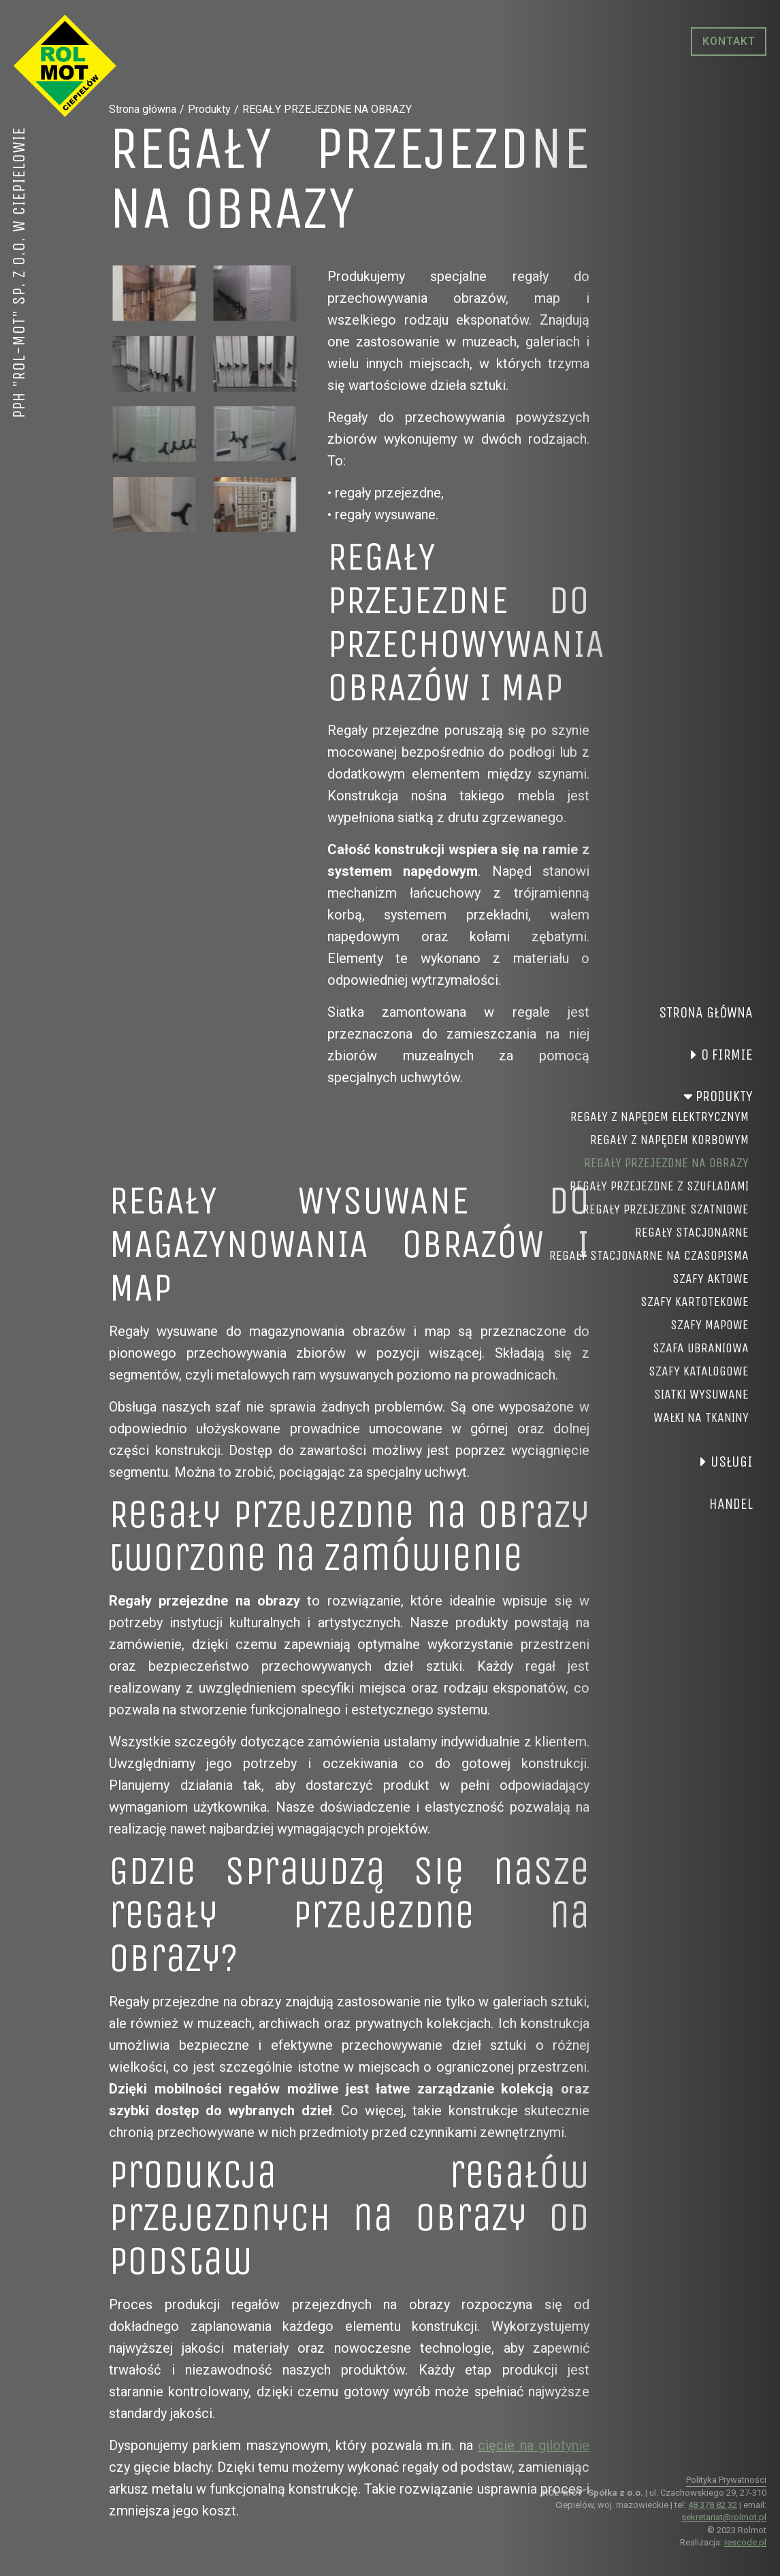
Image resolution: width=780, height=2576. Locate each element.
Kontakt (728, 41)
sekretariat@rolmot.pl (723, 2517)
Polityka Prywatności (726, 2480)
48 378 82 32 (712, 2505)
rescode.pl (745, 2542)
